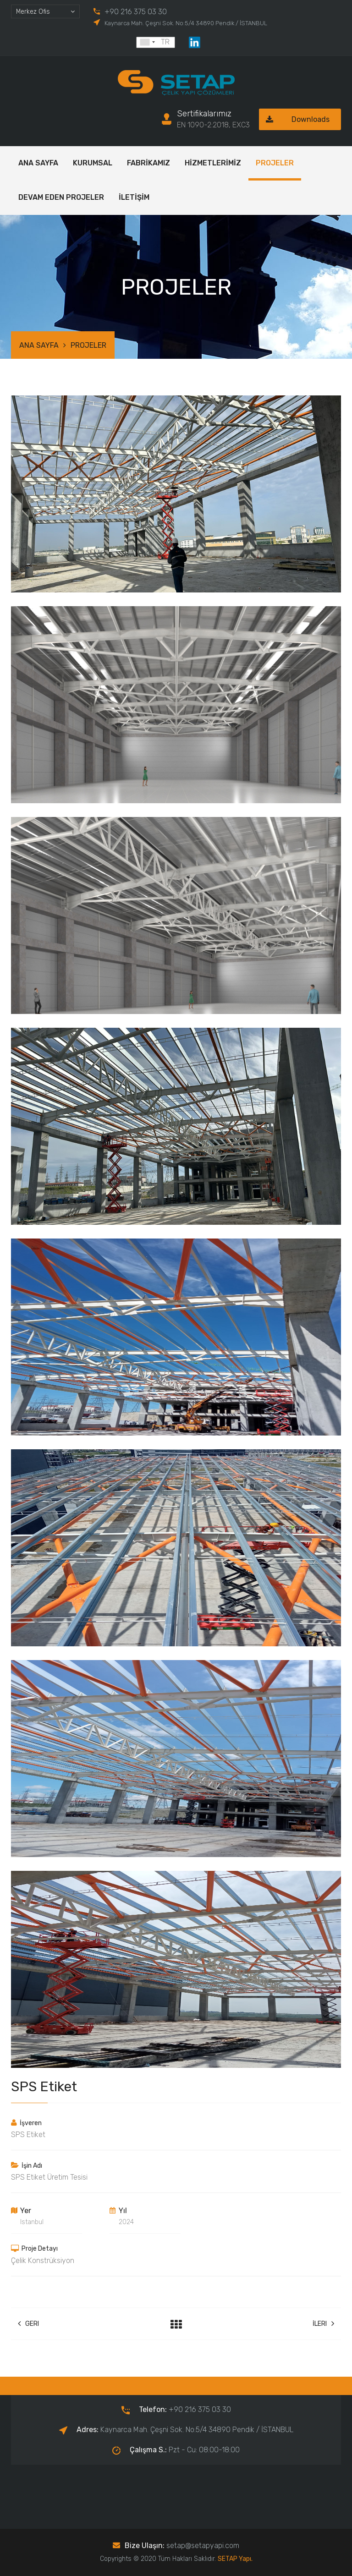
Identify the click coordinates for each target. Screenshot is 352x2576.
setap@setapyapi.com (202, 2545)
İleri (323, 2324)
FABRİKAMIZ (148, 163)
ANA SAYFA (38, 163)
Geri (28, 2324)
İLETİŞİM (134, 197)
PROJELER (275, 163)
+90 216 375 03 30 (135, 11)
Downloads (294, 119)
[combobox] (45, 11)
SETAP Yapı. (235, 2559)
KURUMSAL (92, 163)
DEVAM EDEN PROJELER (61, 197)
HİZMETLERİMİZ (213, 163)
